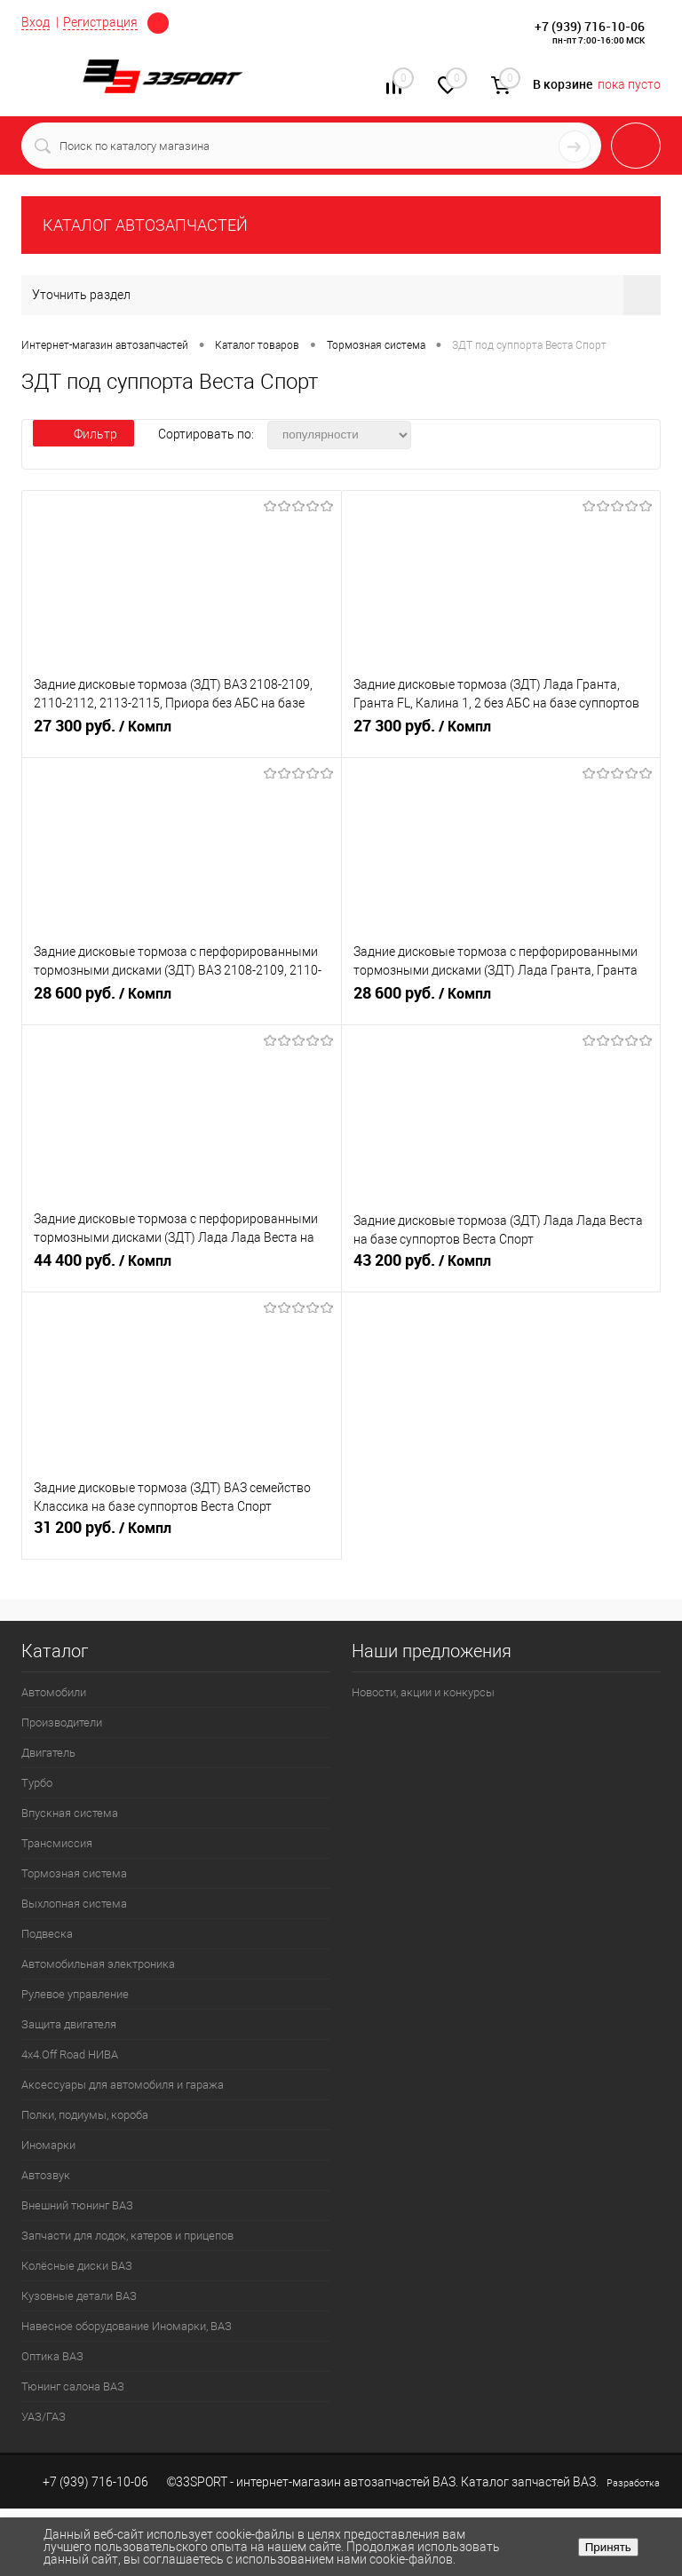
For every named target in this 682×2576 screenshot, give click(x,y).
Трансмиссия (56, 1843)
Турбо (36, 1783)
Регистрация (100, 22)
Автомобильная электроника (98, 1964)
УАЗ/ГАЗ (43, 2416)
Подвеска (47, 1933)
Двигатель (48, 1752)
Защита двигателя (68, 2024)
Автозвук (45, 2175)
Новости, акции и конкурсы (423, 1692)
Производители (61, 1722)
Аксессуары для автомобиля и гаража (122, 2084)
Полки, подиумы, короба (84, 2115)
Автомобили (53, 1692)
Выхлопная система (74, 1903)
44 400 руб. (181, 1267)
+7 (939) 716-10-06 (590, 26)
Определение (158, 23)
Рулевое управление (75, 1994)
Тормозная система (74, 1873)
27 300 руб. (181, 733)
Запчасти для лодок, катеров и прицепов (127, 2235)
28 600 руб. (181, 1000)
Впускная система (69, 1813)
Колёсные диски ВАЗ (76, 2265)
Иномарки (48, 2145)
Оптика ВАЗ (52, 2356)
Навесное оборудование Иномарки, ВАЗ (126, 2326)
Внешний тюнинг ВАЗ (77, 2205)
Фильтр (83, 434)
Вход (35, 22)
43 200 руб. (501, 1267)
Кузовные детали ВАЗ (79, 2296)
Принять (608, 2547)
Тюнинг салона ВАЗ (72, 2386)
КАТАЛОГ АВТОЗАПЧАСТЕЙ (145, 225)
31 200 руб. (181, 1535)
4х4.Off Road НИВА (69, 2054)
